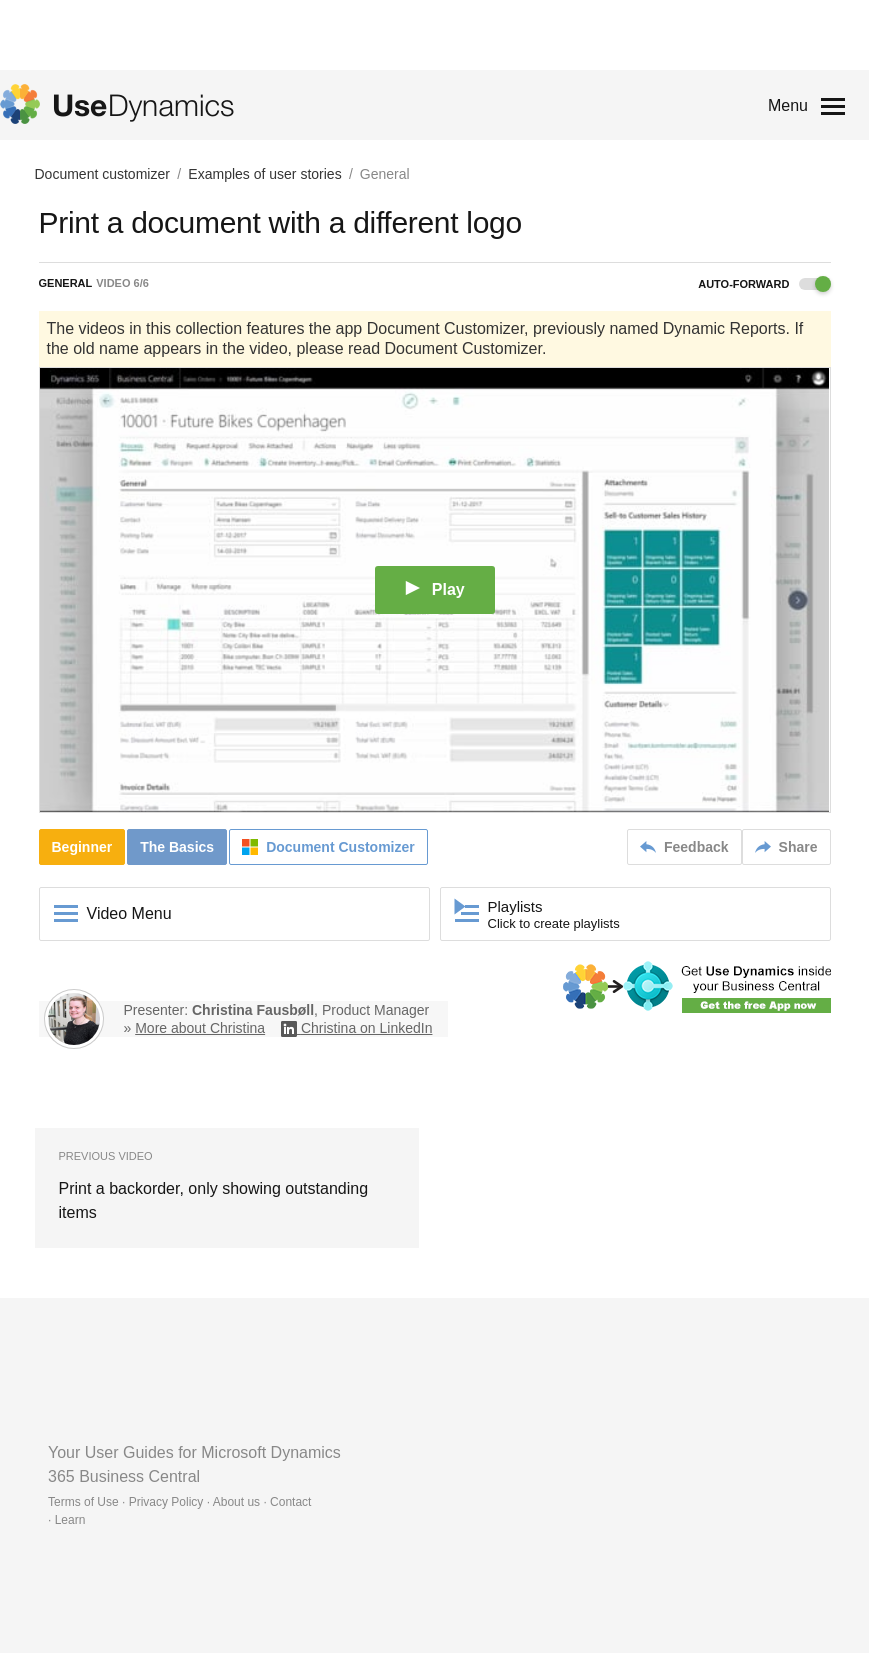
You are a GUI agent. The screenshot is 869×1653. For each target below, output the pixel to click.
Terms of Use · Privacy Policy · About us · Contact (179, 1502)
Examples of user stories (264, 174)
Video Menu (129, 913)
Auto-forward (764, 284)
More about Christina (200, 1028)
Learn (70, 1520)
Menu (788, 105)
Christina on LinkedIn (367, 1028)
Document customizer (102, 174)
